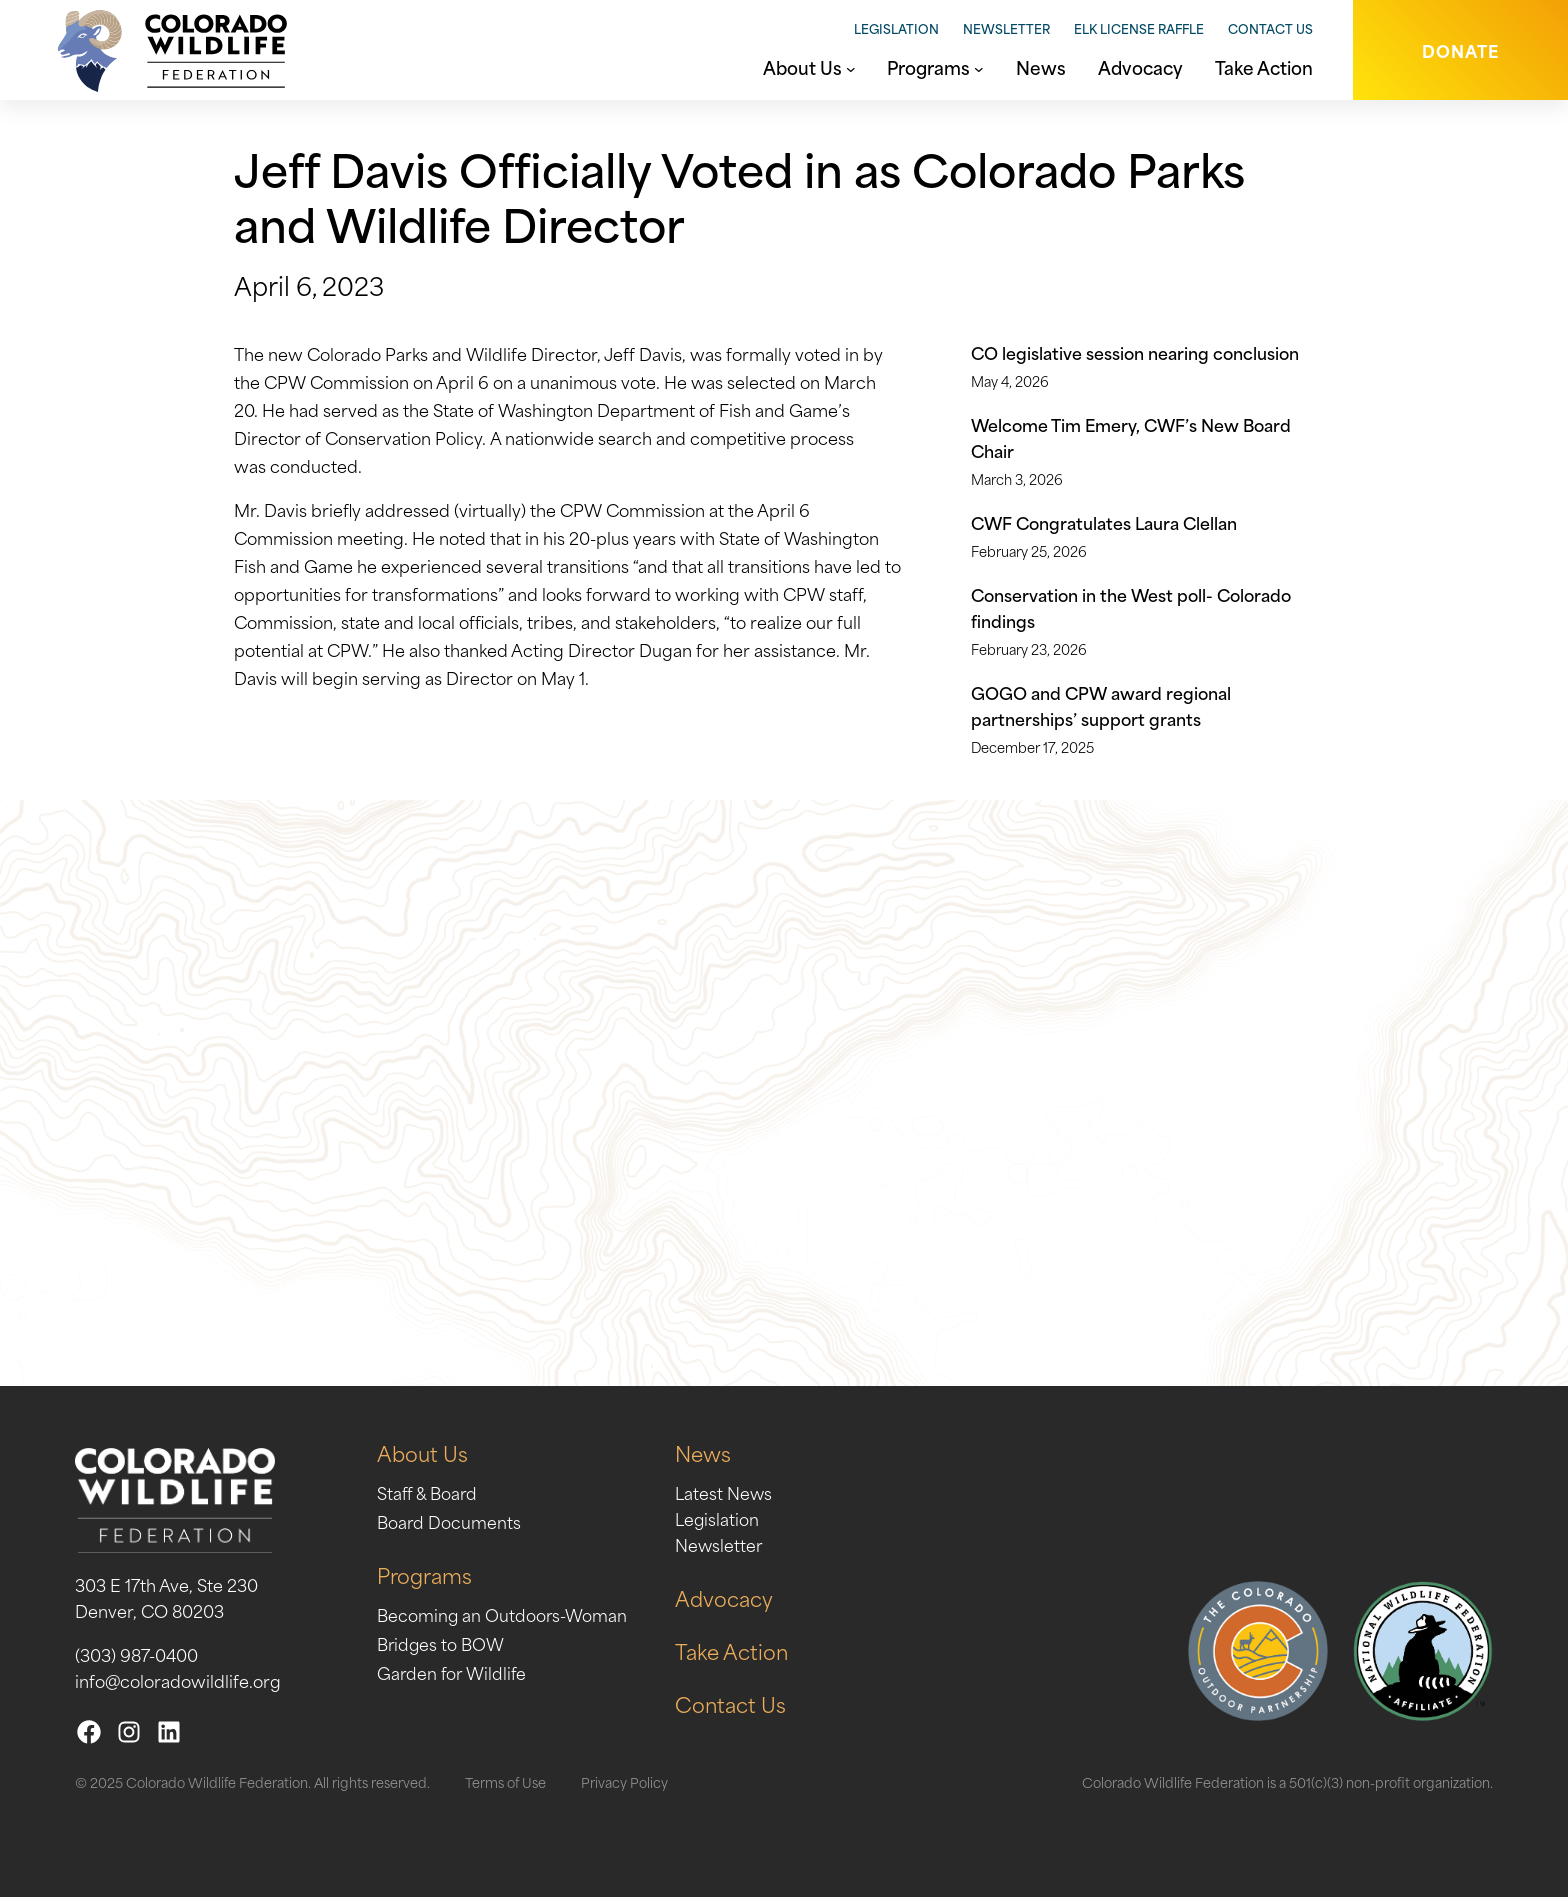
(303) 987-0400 (136, 1658)
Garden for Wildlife (453, 1676)
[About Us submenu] (851, 67)
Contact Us (1270, 28)
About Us (422, 1456)
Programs (424, 1578)
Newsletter (1006, 28)
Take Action (734, 1654)
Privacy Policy (624, 1785)
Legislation (896, 28)
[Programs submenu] (979, 67)
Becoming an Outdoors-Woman (503, 1618)
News (705, 1456)
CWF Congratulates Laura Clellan (1104, 522)
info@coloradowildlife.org (178, 1684)
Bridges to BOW (441, 1647)
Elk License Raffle (1139, 28)
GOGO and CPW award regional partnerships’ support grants (1101, 705)
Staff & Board (428, 1496)
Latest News (726, 1496)
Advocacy (726, 1601)
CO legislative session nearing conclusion (1135, 352)
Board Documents (449, 1525)
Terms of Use (505, 1785)
